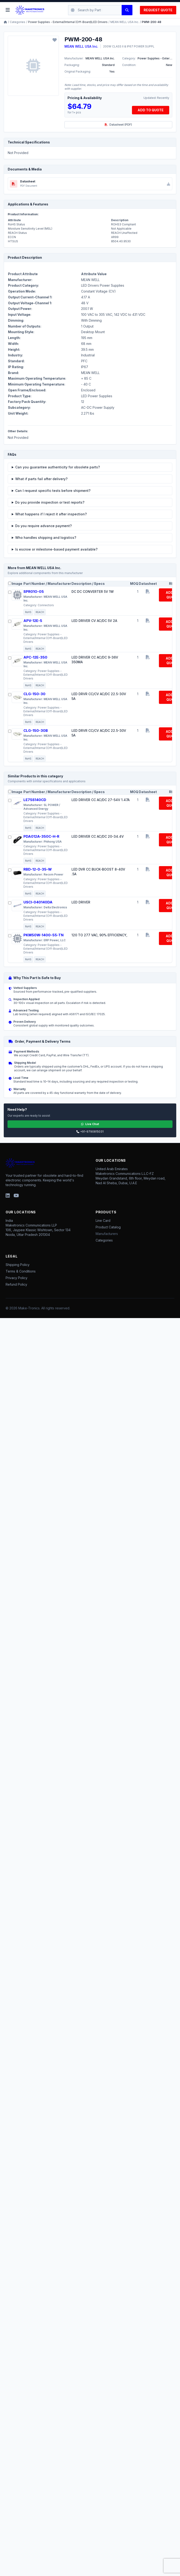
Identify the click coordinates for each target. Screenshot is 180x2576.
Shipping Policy (18, 1265)
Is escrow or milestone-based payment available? (56, 549)
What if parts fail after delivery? (41, 479)
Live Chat (90, 1124)
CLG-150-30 (34, 694)
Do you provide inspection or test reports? (49, 502)
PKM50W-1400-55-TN (43, 935)
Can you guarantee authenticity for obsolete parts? (57, 467)
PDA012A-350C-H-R (41, 836)
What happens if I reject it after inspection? (51, 514)
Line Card (103, 1220)
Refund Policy (16, 1284)
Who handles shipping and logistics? (45, 538)
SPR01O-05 (33, 591)
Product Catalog (108, 1227)
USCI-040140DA (37, 902)
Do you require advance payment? (43, 526)
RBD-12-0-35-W (37, 869)
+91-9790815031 (90, 1131)
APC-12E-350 (35, 657)
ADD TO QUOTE (151, 110)
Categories (17, 22)
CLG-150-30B (35, 730)
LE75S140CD (34, 800)
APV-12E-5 (32, 620)
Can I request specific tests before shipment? (52, 491)
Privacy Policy (16, 1278)
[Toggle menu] (8, 10)
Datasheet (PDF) (118, 124)
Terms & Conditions (21, 1271)
